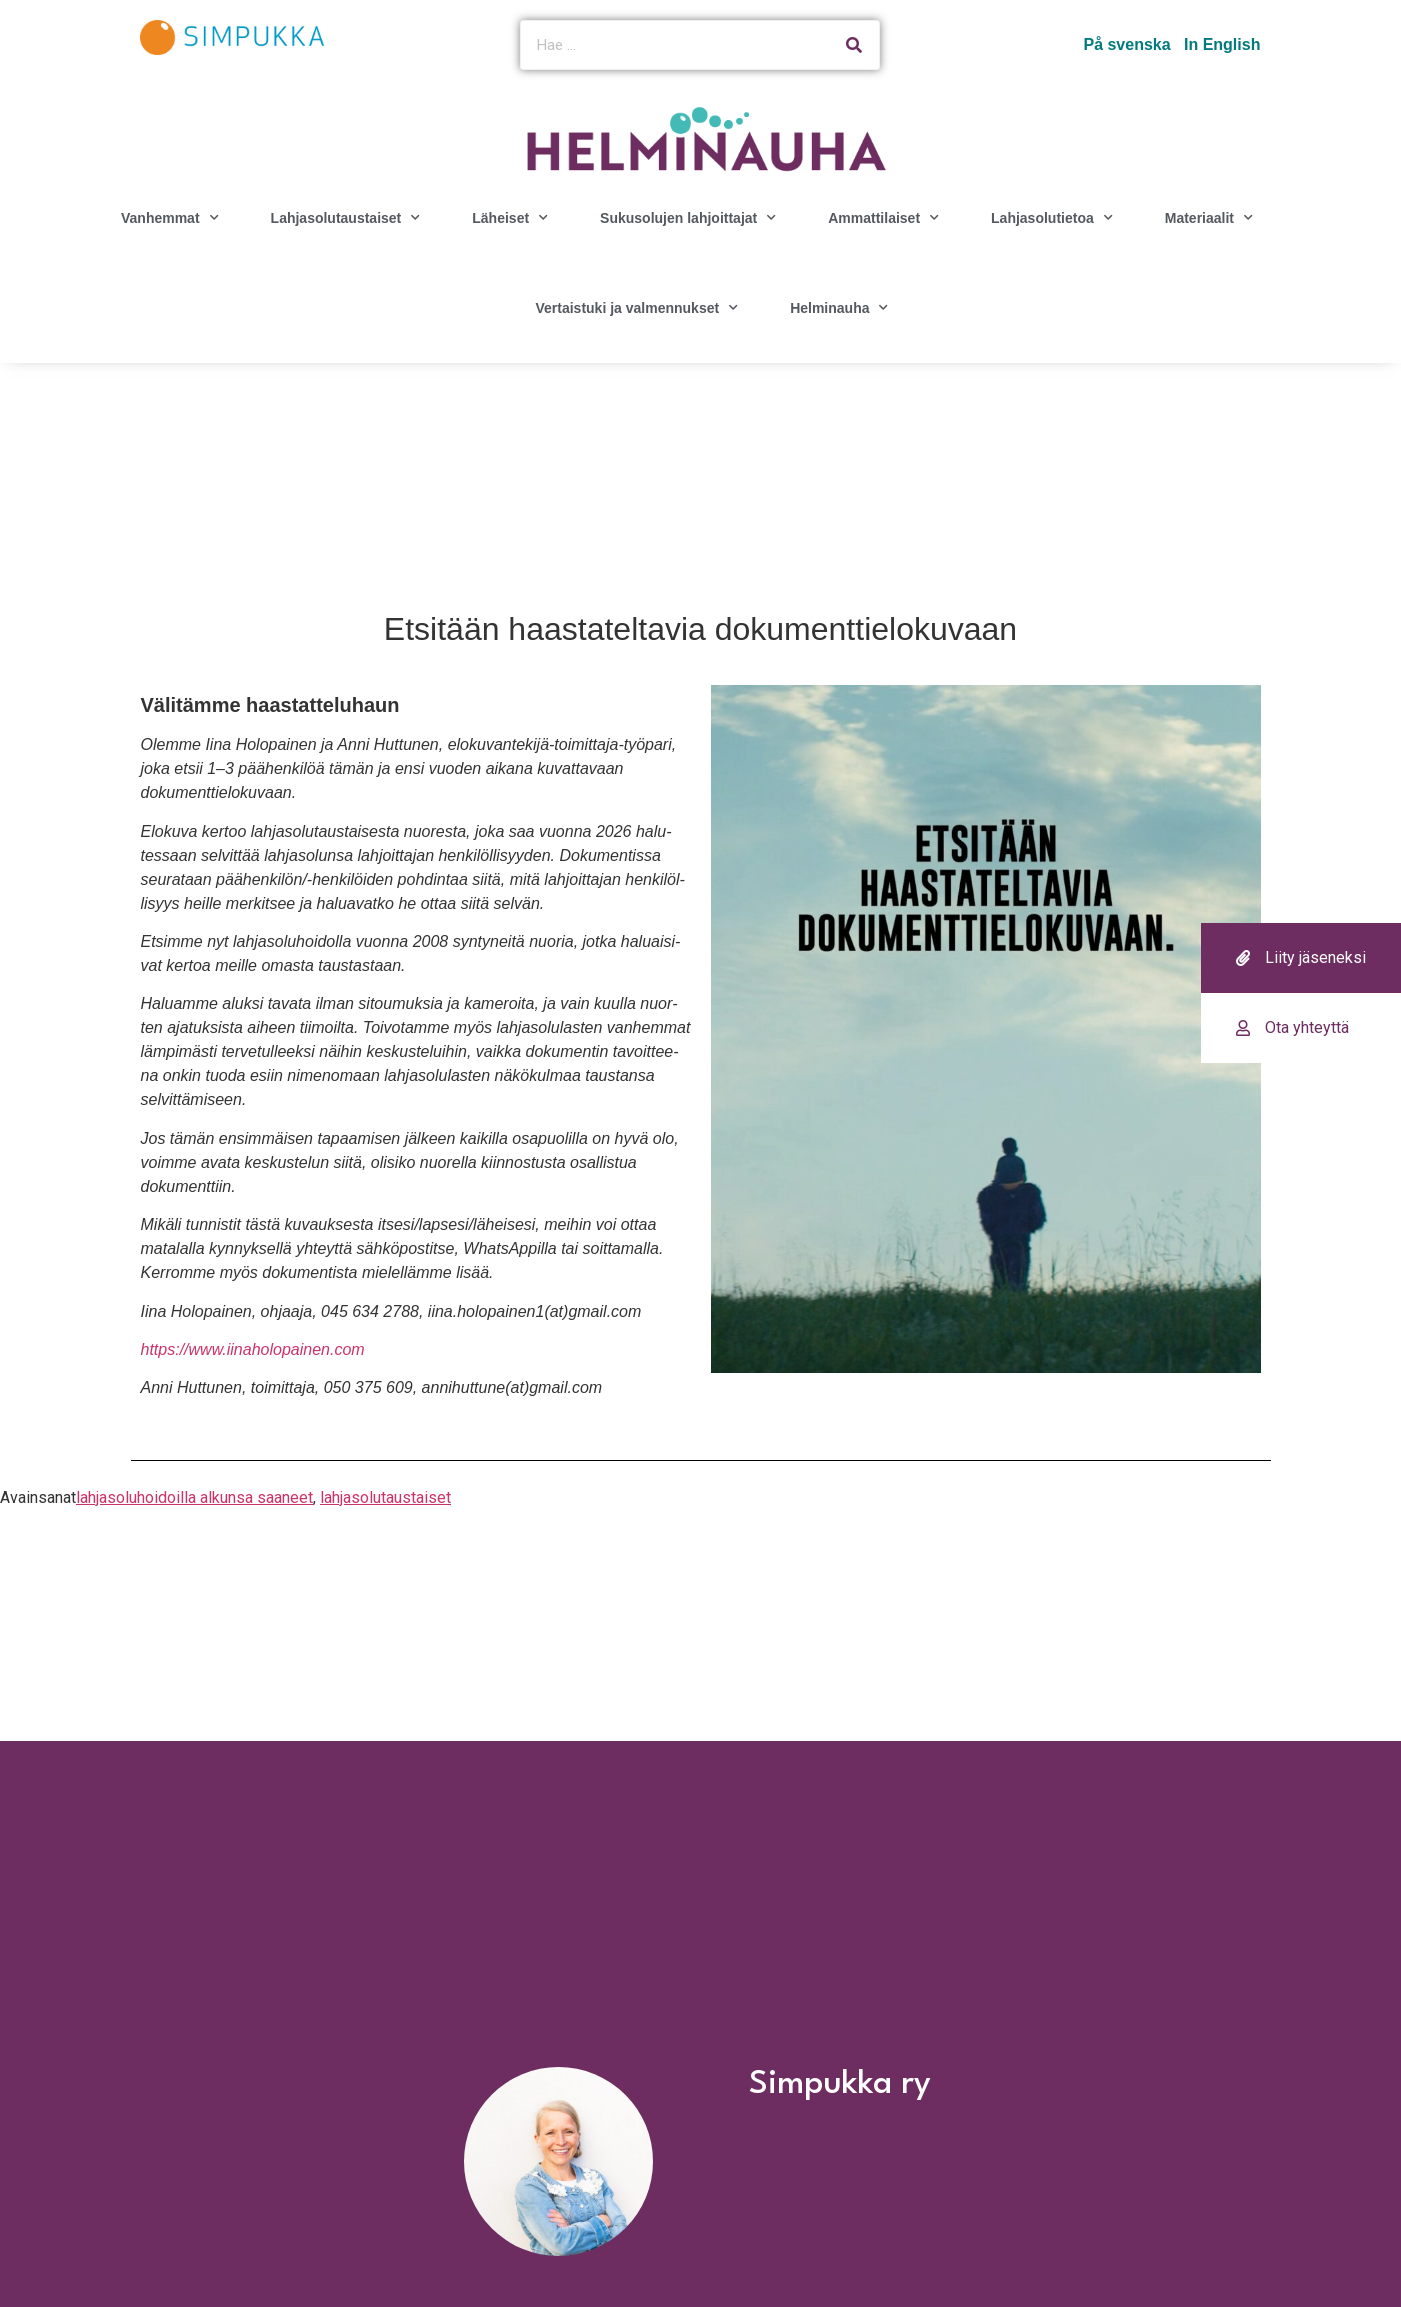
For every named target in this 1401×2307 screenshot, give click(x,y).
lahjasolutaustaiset (385, 1497)
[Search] (854, 45)
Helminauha (839, 308)
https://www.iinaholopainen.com (253, 1349)
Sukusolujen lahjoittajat (688, 218)
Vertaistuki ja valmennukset (636, 308)
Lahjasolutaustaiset (346, 218)
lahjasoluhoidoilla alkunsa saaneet (194, 1497)
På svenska (1126, 44)
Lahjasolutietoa (1052, 218)
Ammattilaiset (883, 218)
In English (1222, 44)
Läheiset (510, 218)
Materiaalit (1209, 218)
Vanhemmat (170, 218)
